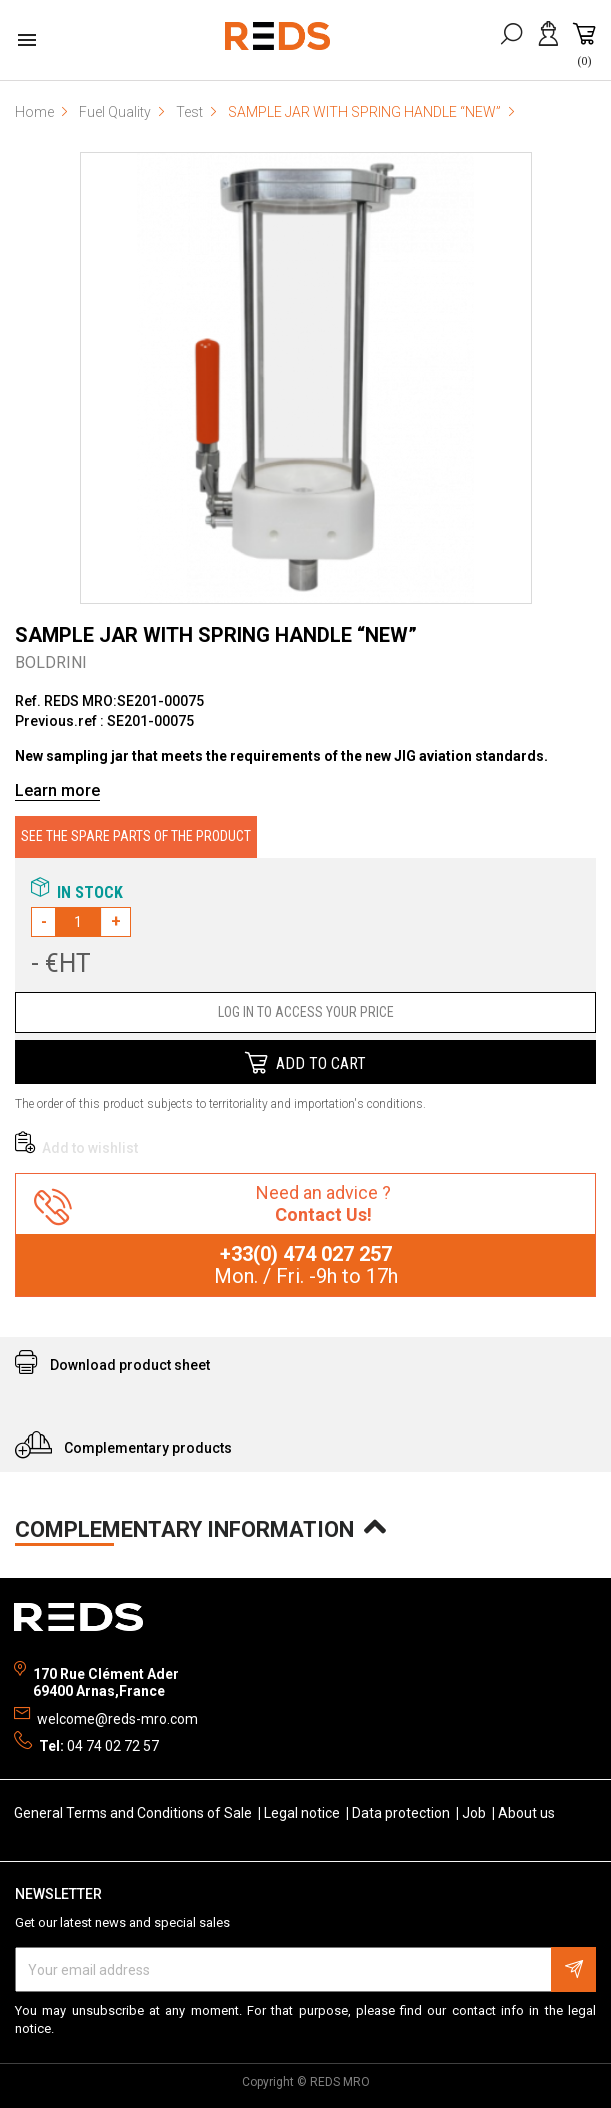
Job (475, 1813)
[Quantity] (78, 922)
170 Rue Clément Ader (106, 1674)
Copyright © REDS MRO (306, 2082)
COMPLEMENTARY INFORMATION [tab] (194, 1527)
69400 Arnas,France (99, 1691)
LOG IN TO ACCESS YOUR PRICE (306, 1012)
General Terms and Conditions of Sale (134, 1813)
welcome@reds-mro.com (117, 1719)
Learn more (57, 790)
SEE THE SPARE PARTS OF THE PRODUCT (136, 836)
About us (526, 1813)
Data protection (402, 1813)
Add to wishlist (76, 1148)
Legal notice (303, 1813)
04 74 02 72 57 (113, 1746)
